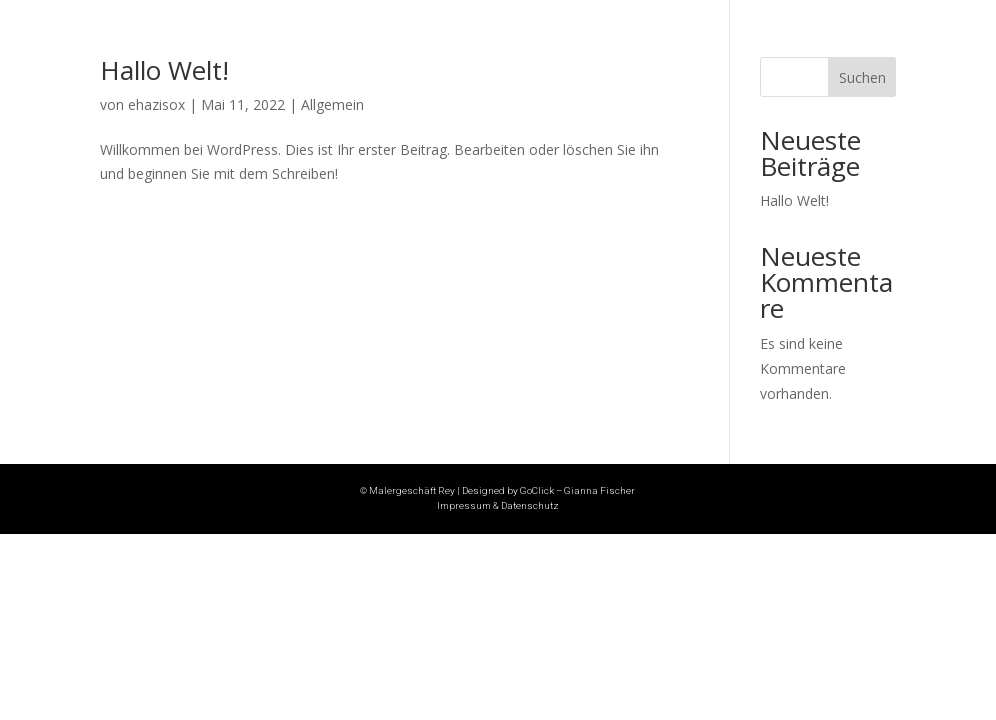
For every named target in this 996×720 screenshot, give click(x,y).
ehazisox (156, 104)
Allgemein (332, 104)
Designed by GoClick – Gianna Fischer (548, 490)
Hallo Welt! (164, 70)
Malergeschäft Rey (412, 490)
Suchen (862, 77)
